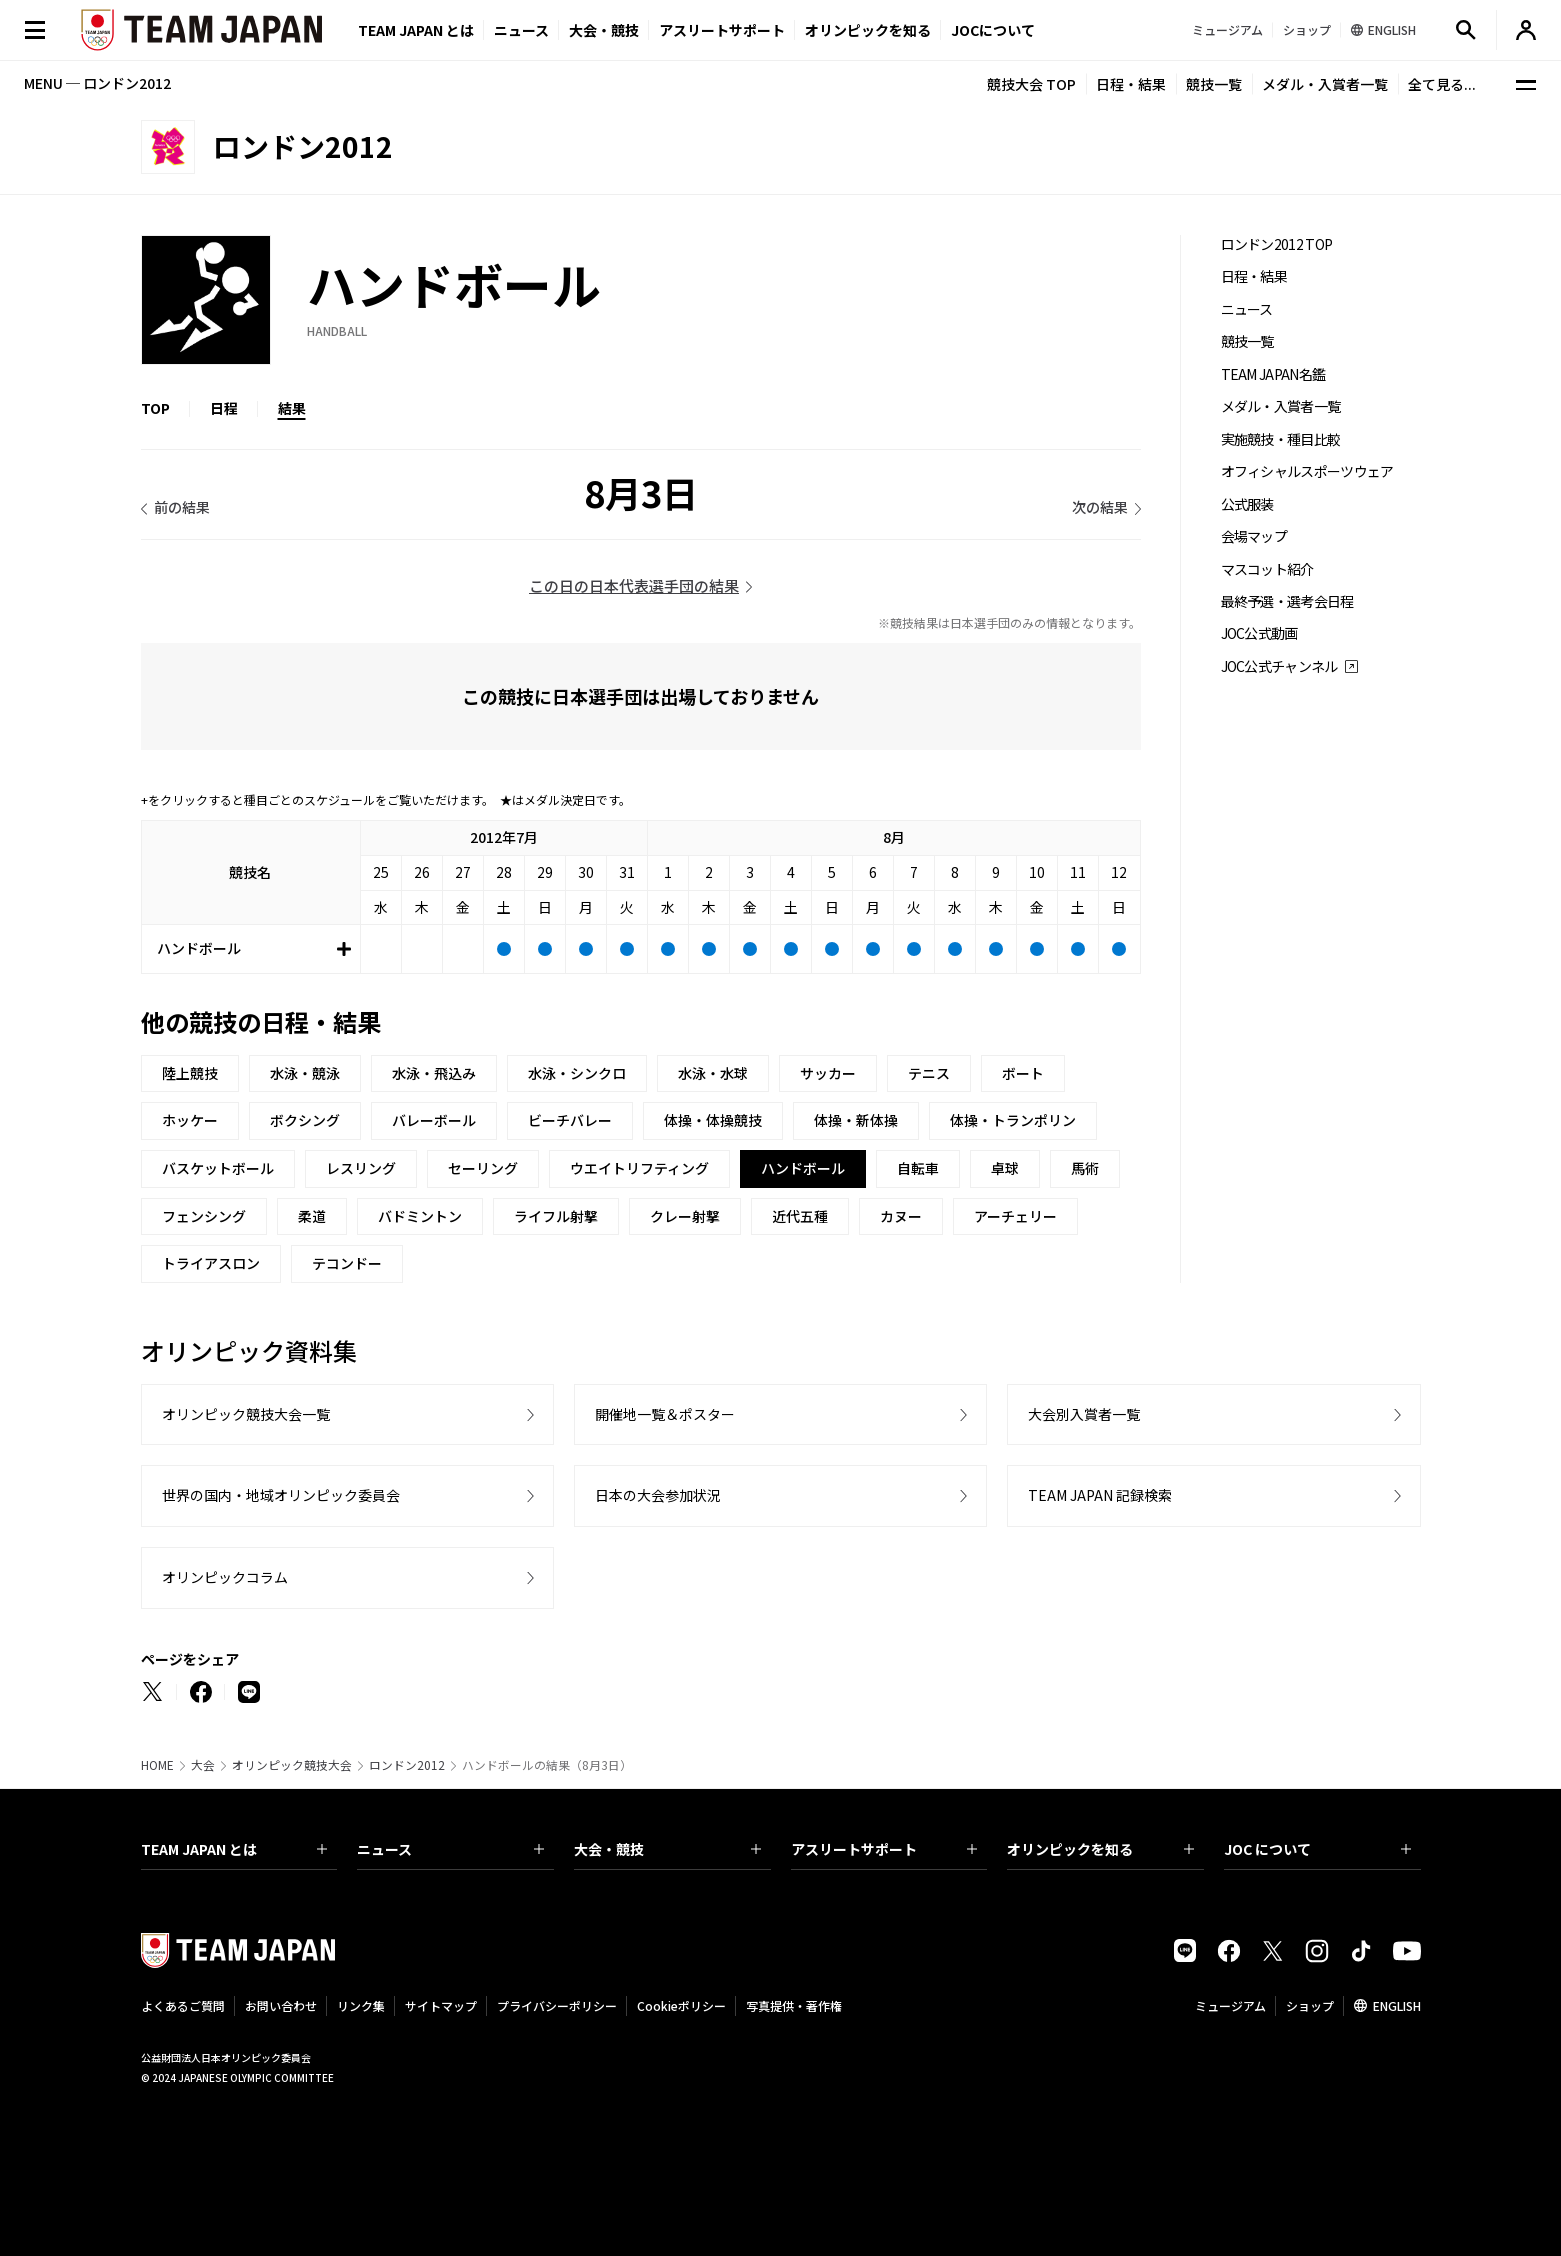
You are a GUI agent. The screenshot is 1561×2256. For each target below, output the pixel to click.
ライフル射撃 (556, 1216)
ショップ (1310, 2005)
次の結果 (1100, 507)
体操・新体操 (856, 1120)
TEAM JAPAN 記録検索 (1100, 1495)
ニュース (521, 30)
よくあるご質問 (183, 2005)
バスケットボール (218, 1168)
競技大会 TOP (1031, 84)
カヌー (901, 1216)
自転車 (918, 1168)
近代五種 (800, 1216)
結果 (292, 408)
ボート (1023, 1073)
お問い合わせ (281, 2005)
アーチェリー (1015, 1216)
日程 (224, 408)
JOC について (1317, 1849)
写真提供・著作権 (794, 2005)
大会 (203, 1765)
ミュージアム (1230, 2005)
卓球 (1005, 1168)
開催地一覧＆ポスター (665, 1414)
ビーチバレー (570, 1120)
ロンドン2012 (407, 1765)
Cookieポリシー (681, 2005)
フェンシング (204, 1216)
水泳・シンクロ (577, 1073)
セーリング (483, 1168)
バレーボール (434, 1120)
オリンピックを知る (868, 30)
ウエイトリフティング (639, 1168)
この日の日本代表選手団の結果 (634, 585)
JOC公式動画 (1259, 633)
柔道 (312, 1216)
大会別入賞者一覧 (1084, 1414)
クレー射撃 (685, 1216)
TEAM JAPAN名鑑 (1273, 374)
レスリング (361, 1168)
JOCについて (993, 30)
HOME (157, 1765)
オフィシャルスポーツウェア (1307, 471)
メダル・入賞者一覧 (1325, 84)
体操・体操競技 (713, 1120)
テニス (929, 1073)
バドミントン (420, 1216)
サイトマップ (441, 2005)
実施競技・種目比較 (1281, 439)
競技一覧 (1214, 84)
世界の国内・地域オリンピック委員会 (281, 1495)
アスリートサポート (722, 30)
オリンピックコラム (225, 1577)
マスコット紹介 (1267, 569)
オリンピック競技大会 (292, 1765)
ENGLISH (1397, 2005)
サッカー (828, 1073)
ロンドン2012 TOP (1277, 244)
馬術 (1085, 1168)
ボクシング (305, 1120)
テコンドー (347, 1263)
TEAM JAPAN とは (234, 1849)
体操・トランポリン (1013, 1120)
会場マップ (1254, 536)
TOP (155, 408)
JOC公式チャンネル (1279, 666)
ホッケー (190, 1120)
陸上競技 (190, 1073)
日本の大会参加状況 (658, 1495)
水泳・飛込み (434, 1073)
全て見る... (1442, 84)
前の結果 (182, 507)
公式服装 (1247, 504)
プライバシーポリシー (557, 2005)
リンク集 (361, 2005)
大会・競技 (667, 1849)
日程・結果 (1131, 84)
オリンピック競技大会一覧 (246, 1414)
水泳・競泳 (305, 1073)
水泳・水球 (713, 1073)
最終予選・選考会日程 (1287, 601)
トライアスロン (211, 1263)
